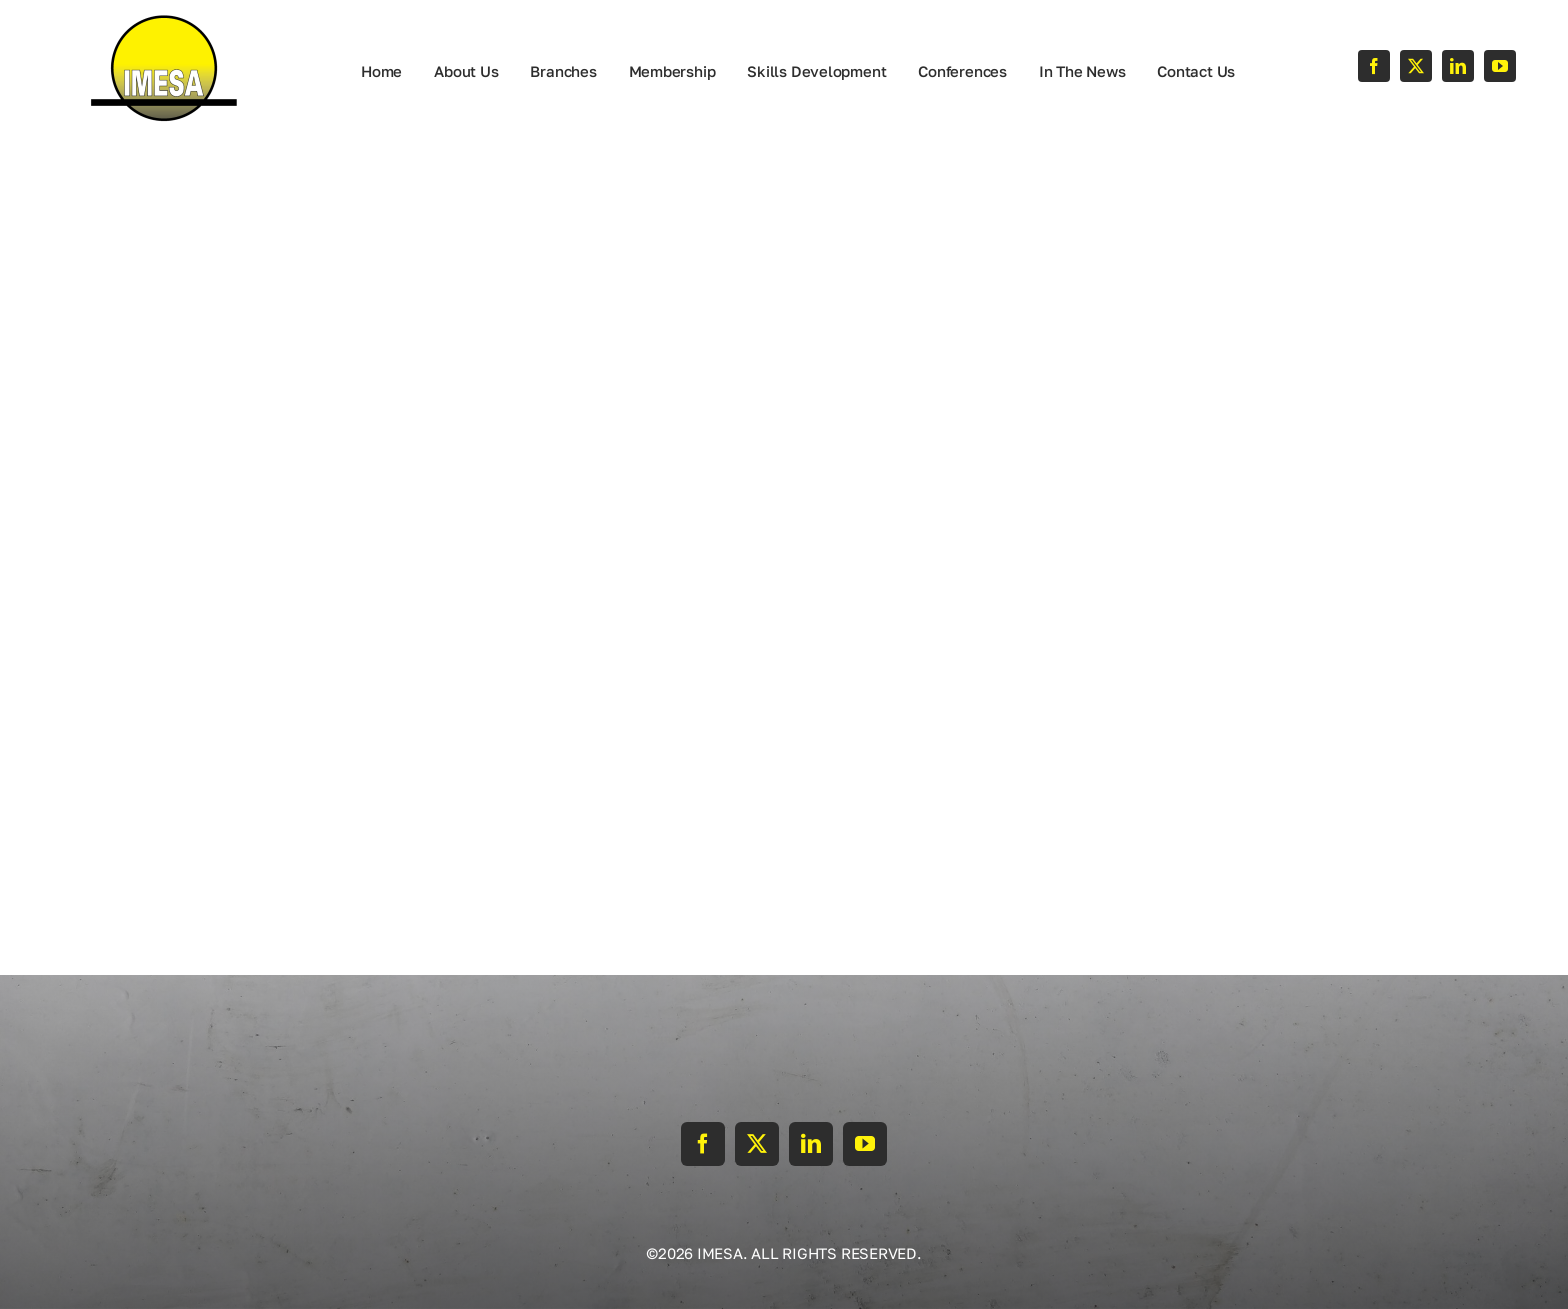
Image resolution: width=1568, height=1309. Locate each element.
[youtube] (1500, 66)
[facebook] (1374, 66)
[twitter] (1416, 66)
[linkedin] (1458, 66)
